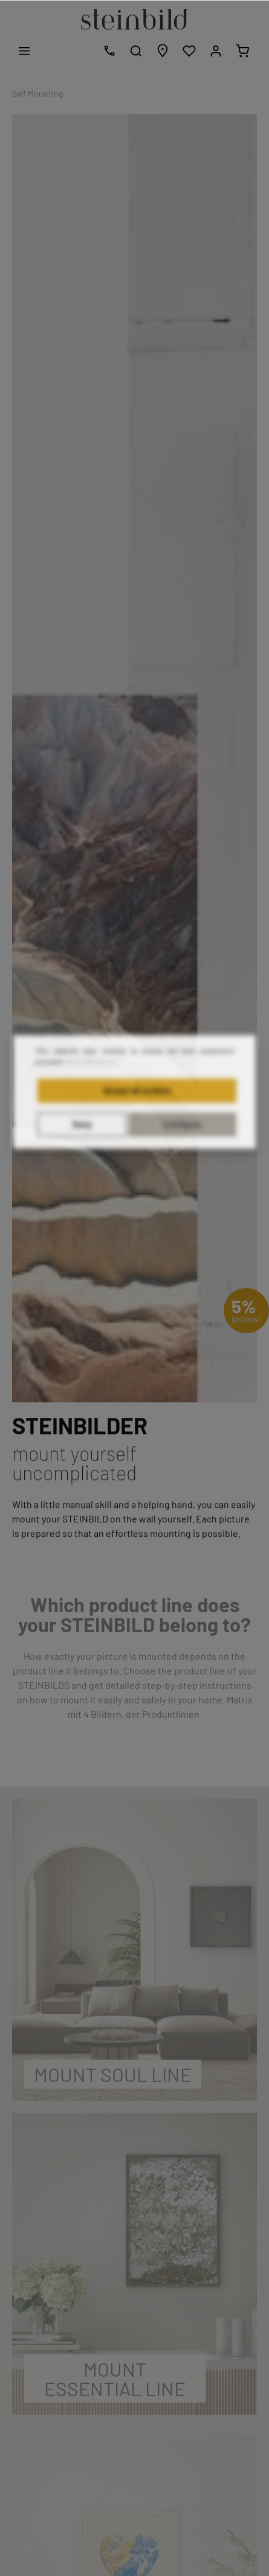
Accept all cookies (137, 1120)
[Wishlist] (189, 51)
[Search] (136, 51)
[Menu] (24, 51)
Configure (182, 1154)
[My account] (216, 51)
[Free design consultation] (109, 51)
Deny (82, 1154)
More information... (94, 1091)
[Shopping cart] (242, 51)
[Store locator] (163, 51)
